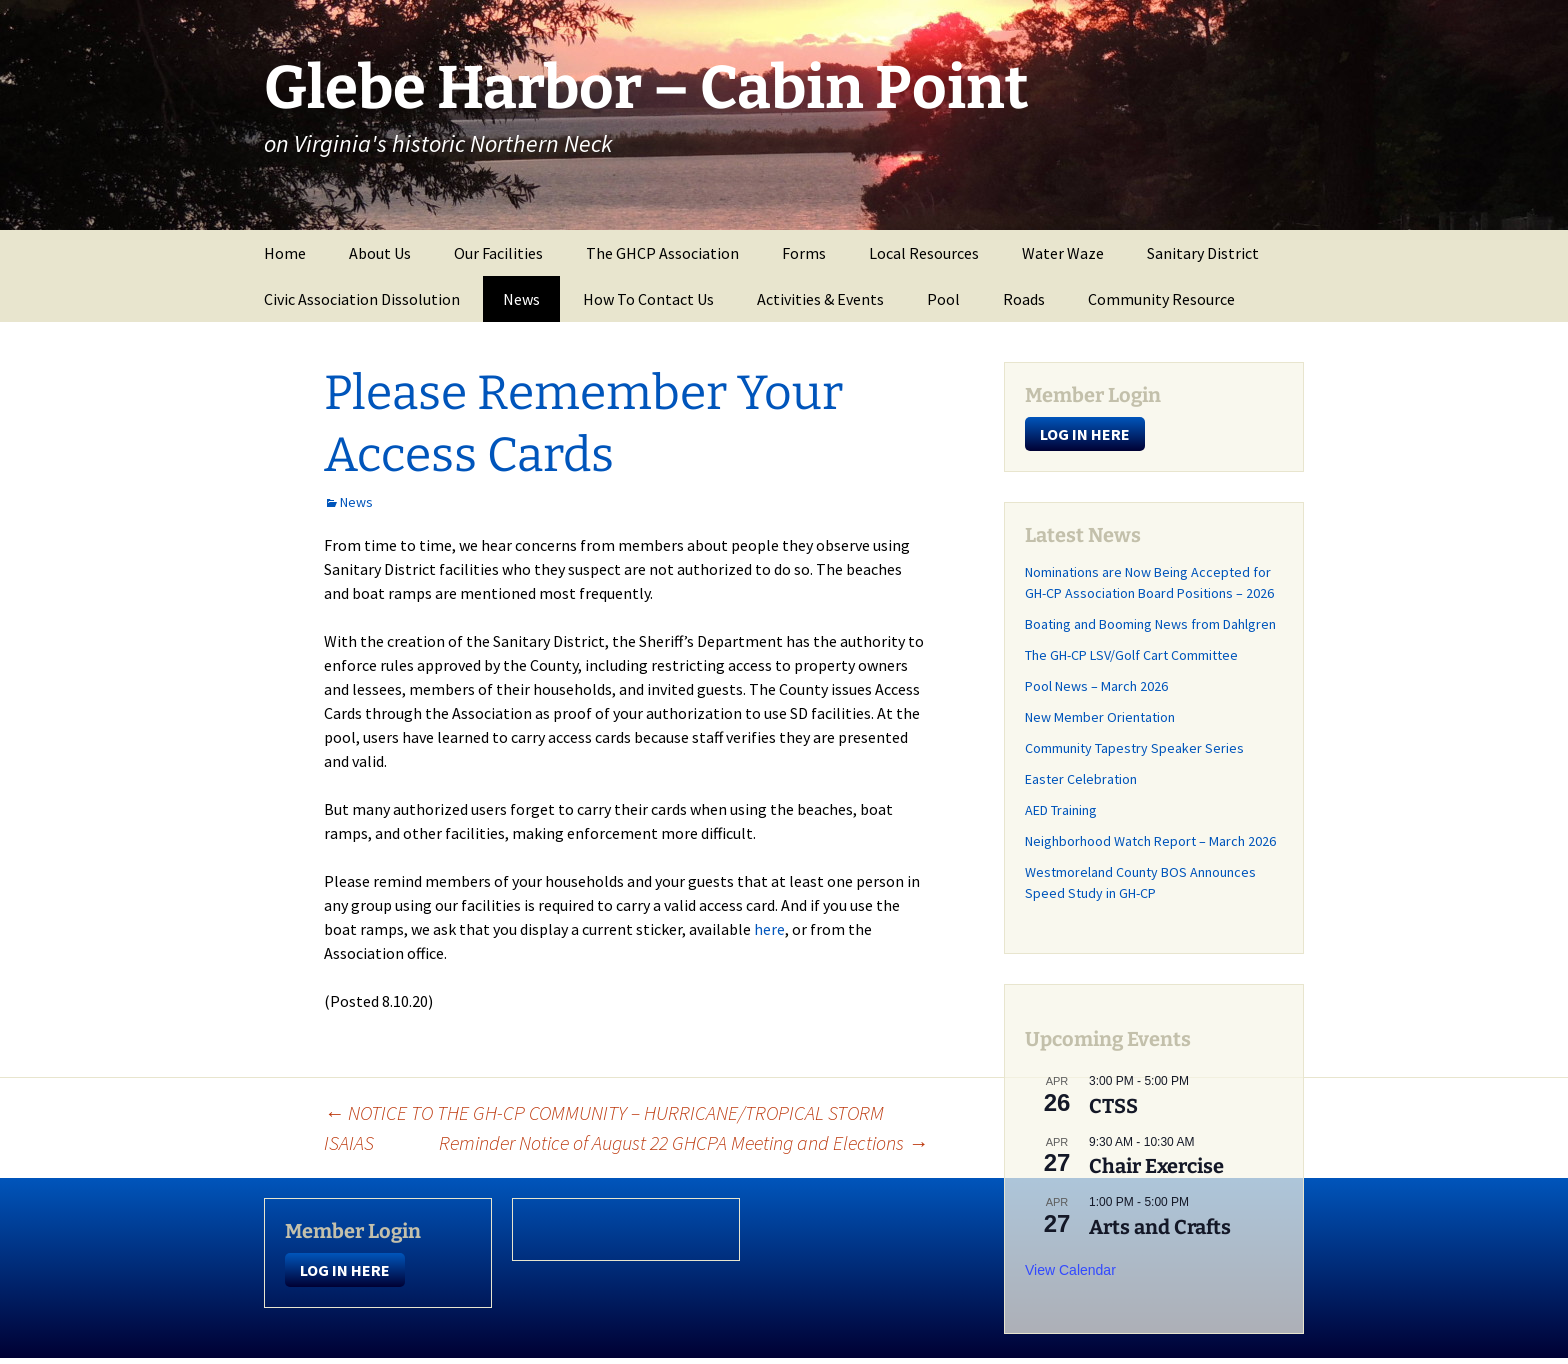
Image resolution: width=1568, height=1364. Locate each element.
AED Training (1061, 810)
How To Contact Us (648, 299)
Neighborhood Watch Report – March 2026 (1150, 841)
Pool (943, 299)
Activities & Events (820, 299)
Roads (1024, 299)
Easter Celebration (1081, 779)
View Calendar (1070, 1270)
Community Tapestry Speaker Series (1134, 748)
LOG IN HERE (1085, 434)
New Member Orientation (1100, 717)
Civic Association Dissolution (362, 299)
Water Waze (1063, 253)
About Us (380, 253)
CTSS (1113, 1106)
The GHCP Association (662, 253)
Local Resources (924, 253)
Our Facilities (498, 253)
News (521, 299)
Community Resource (1161, 299)
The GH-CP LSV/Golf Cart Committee (1131, 655)
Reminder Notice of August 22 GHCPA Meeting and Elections (683, 1142)
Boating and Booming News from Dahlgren (1150, 624)
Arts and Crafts (1160, 1227)
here (769, 929)
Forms (804, 253)
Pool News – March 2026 (1096, 686)
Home (285, 253)
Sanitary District (1203, 253)
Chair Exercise (1156, 1166)
